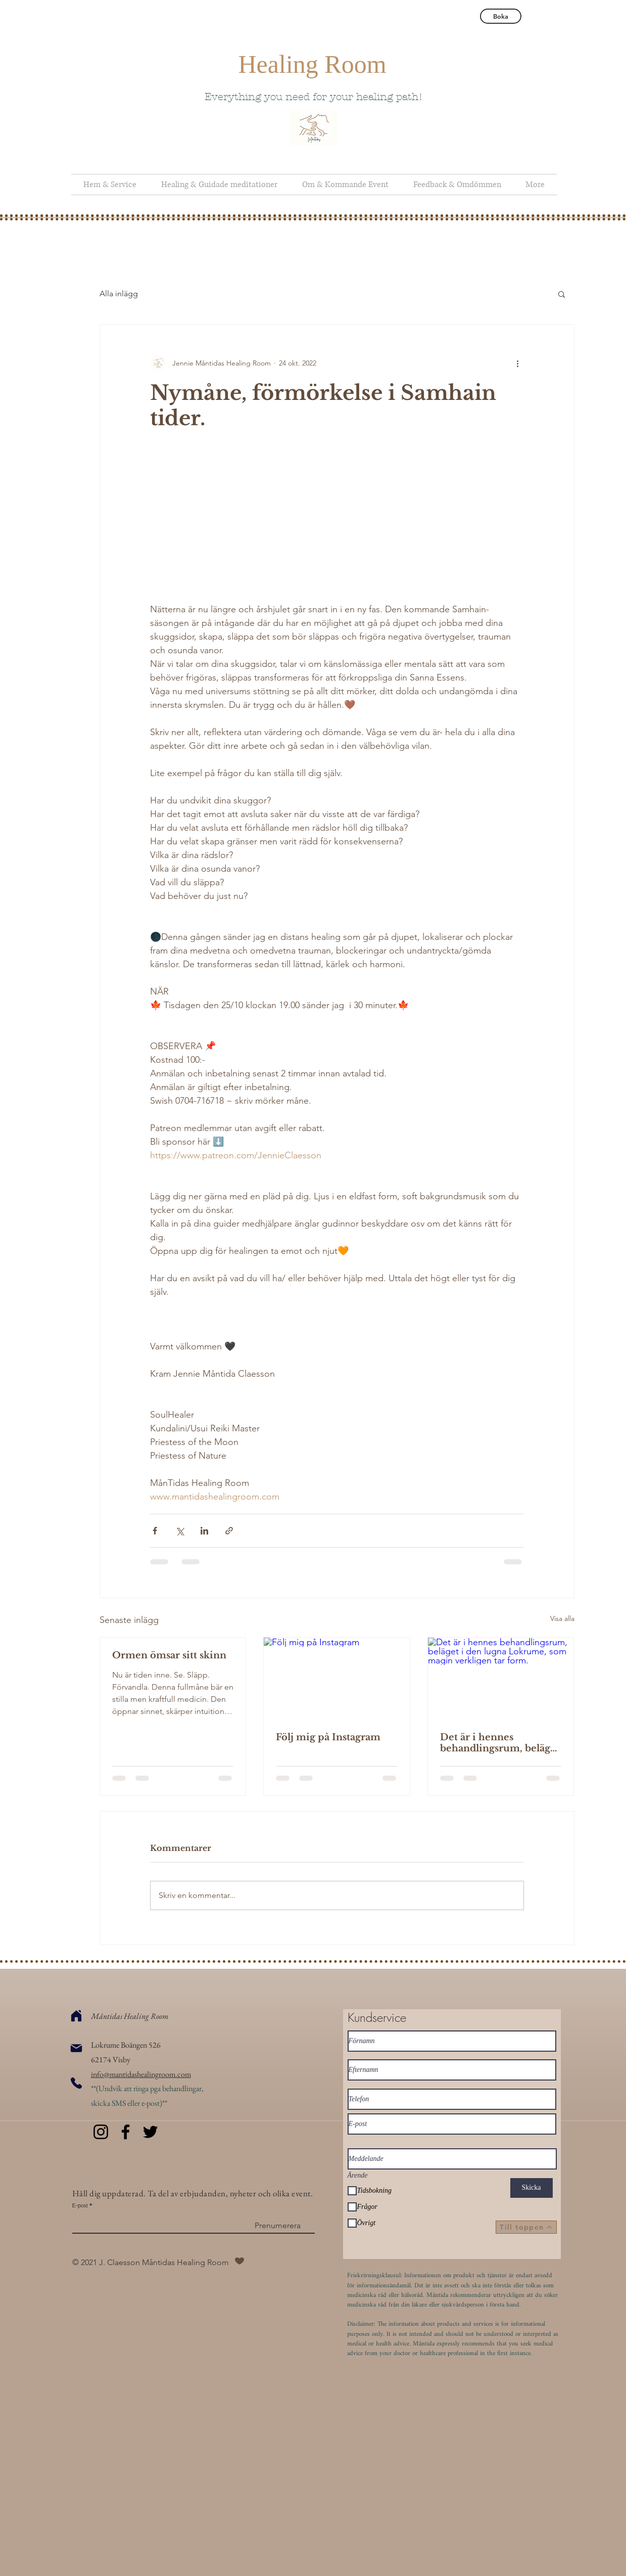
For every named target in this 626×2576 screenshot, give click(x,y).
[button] (561, 294)
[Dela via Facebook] (155, 1530)
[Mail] (76, 2048)
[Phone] (76, 2083)
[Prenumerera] (278, 2225)
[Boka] (500, 16)
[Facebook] (125, 2132)
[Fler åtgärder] (518, 363)
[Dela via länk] (229, 1530)
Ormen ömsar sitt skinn (169, 1655)
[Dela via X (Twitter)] (179, 1530)
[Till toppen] (526, 2227)
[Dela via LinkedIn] (204, 1530)
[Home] (76, 2015)
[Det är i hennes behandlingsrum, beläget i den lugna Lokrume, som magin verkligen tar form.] (501, 1679)
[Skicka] (531, 2188)
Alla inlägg (119, 293)
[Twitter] (150, 2132)
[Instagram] (101, 2132)
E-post (80, 2205)
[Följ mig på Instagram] (337, 1679)
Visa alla (562, 1618)
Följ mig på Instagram (328, 1737)
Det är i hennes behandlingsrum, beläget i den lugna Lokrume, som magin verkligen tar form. (499, 1743)
